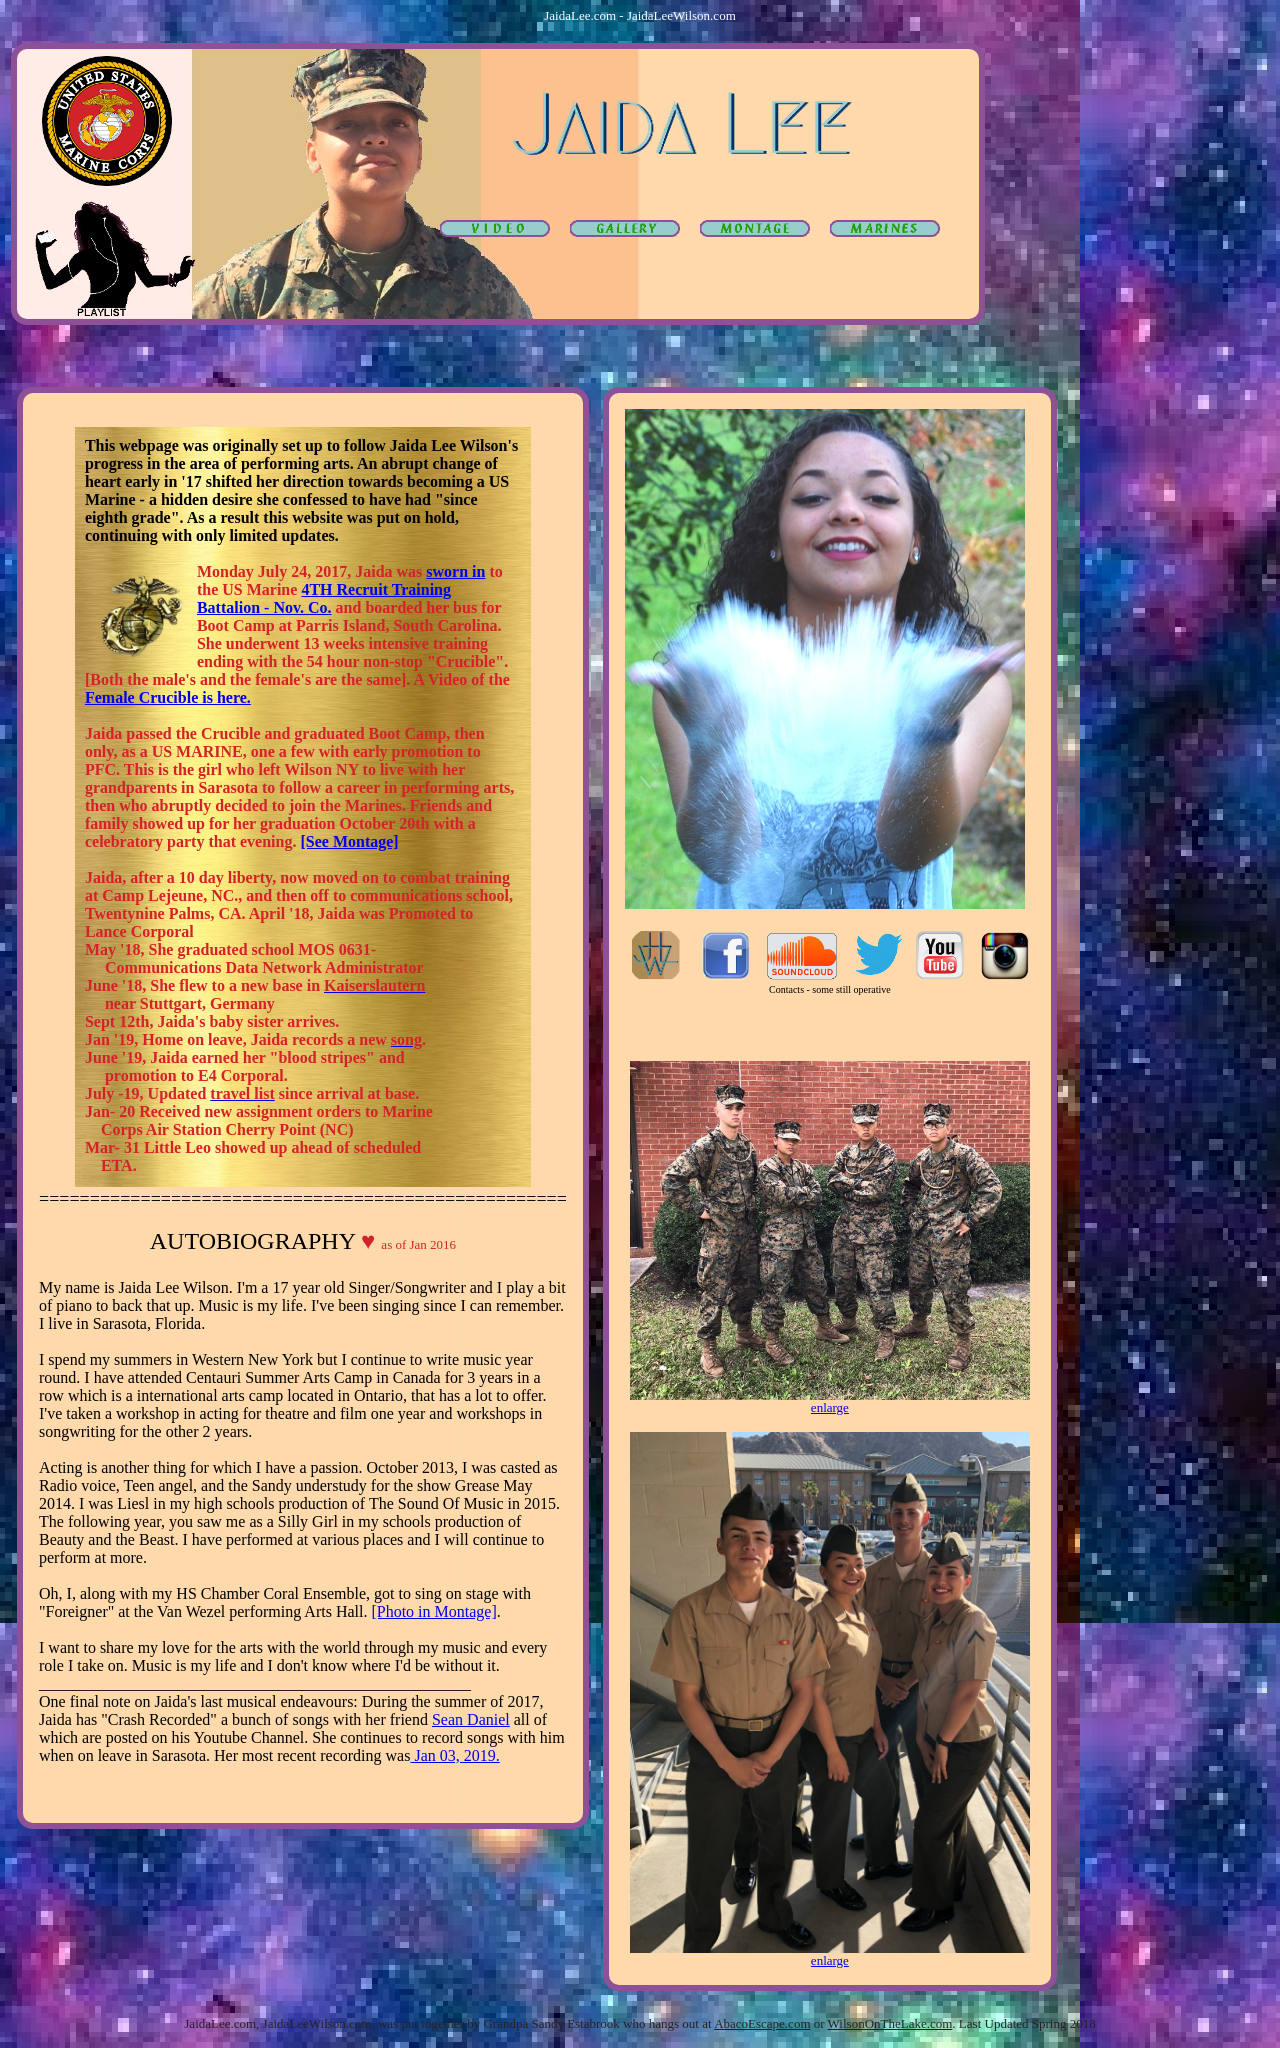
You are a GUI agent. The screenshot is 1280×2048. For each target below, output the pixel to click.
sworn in (455, 571)
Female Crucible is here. (168, 697)
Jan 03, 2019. (454, 1755)
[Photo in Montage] (433, 1611)
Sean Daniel (471, 1719)
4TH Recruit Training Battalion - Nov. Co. (324, 598)
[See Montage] (349, 841)
